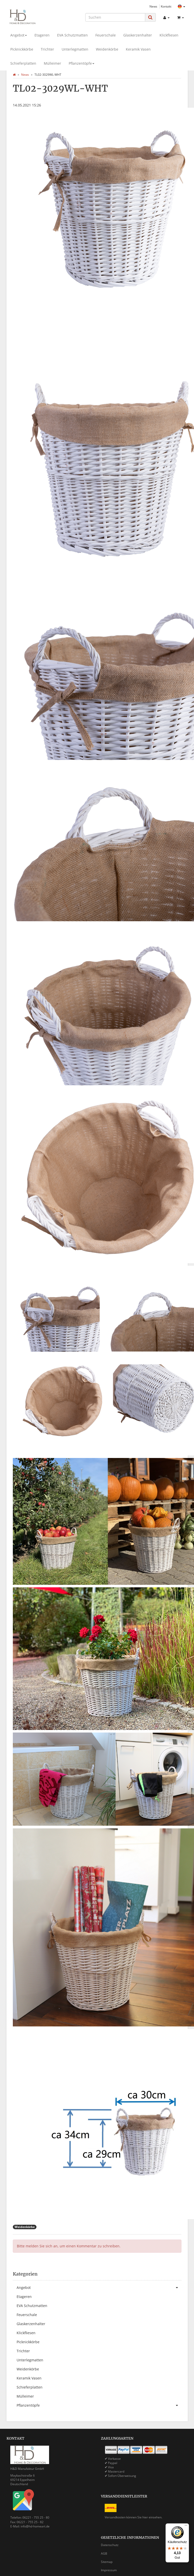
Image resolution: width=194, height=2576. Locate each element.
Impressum (109, 2570)
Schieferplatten (23, 63)
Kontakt (166, 6)
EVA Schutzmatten (72, 35)
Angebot (18, 35)
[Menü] (186, 2526)
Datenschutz (110, 2545)
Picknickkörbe (21, 49)
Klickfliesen (169, 35)
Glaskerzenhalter (137, 35)
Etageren (42, 35)
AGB (104, 2553)
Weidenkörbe (107, 49)
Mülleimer (52, 63)
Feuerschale (105, 35)
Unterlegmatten (75, 49)
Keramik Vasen (138, 49)
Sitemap (106, 2562)
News (153, 6)
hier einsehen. (152, 2517)
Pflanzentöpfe (81, 63)
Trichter (47, 49)
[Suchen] (115, 17)
